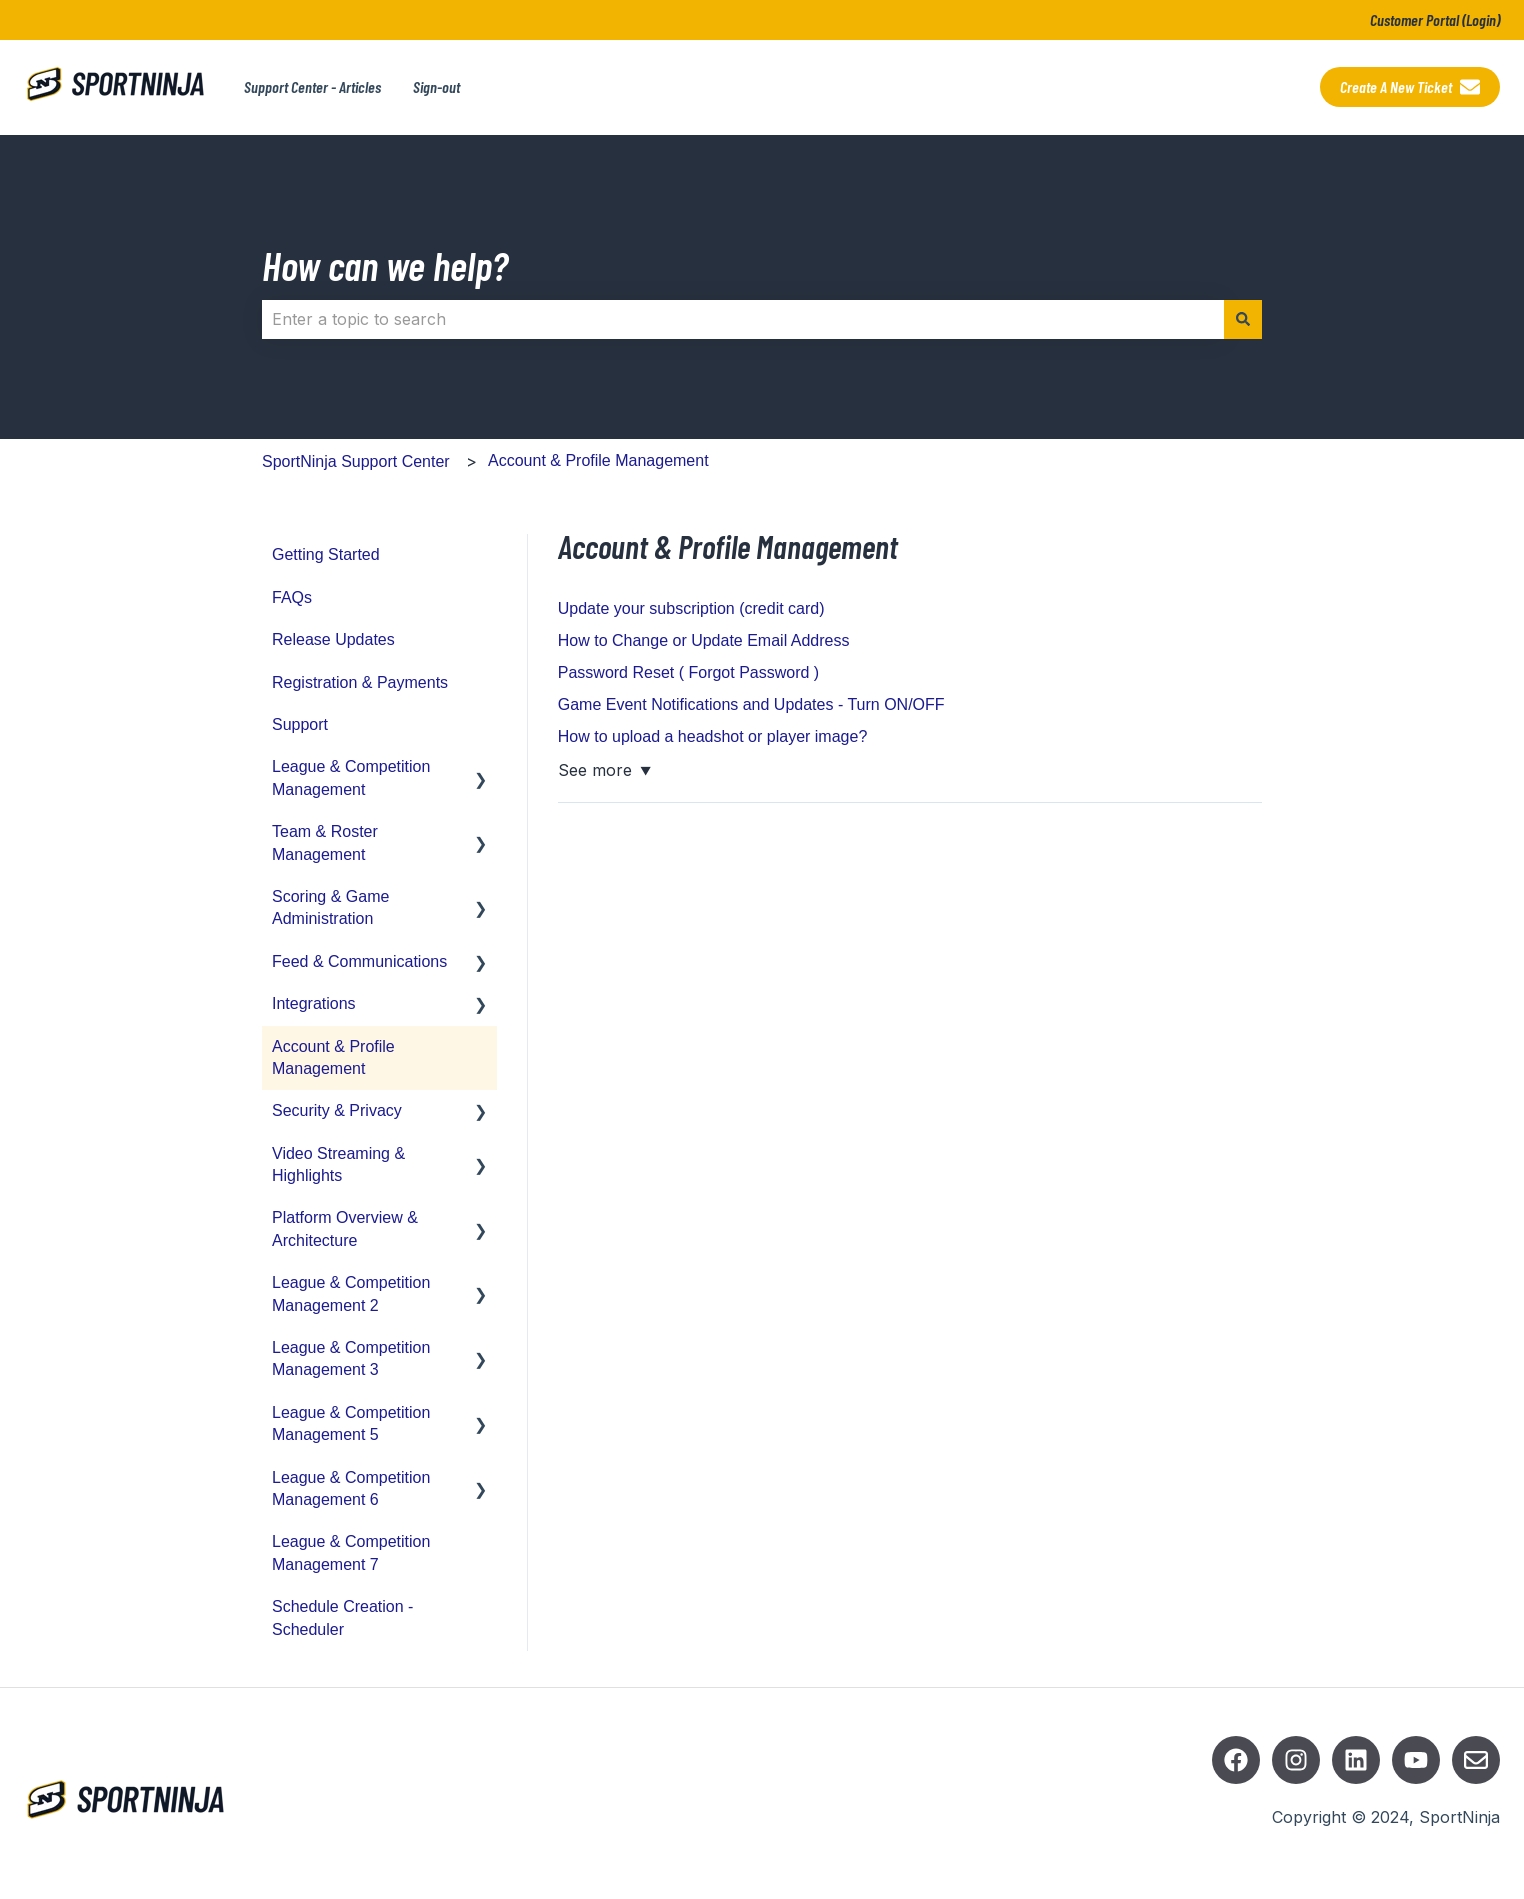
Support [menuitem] (300, 724)
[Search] (1243, 319)
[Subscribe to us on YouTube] (1416, 1760)
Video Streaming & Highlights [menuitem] (338, 1164)
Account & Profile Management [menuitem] (333, 1057)
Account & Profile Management (598, 460)
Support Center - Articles (312, 86)
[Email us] (1476, 1760)
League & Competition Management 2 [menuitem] (351, 1293)
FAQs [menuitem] (292, 597)
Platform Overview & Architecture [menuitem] (345, 1228)
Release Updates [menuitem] (333, 639)
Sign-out (436, 86)
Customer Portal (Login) (1435, 19)
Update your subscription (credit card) (691, 608)
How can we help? (385, 265)
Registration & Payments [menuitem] (360, 682)
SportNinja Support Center (356, 461)
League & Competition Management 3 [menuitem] (351, 1358)
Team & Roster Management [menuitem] (325, 842)
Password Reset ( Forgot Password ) (688, 672)
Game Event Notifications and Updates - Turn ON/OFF (751, 704)
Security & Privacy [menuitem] (337, 1110)
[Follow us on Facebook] (1236, 1760)
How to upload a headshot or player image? (713, 736)
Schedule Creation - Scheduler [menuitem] (342, 1617)
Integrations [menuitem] (314, 1003)
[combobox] (743, 319)
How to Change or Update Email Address (704, 640)
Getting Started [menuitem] (326, 554)
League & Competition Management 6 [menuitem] (351, 1488)
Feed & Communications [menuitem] (359, 961)
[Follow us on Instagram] (1296, 1760)
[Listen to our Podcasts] (1356, 1760)
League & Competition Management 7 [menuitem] (351, 1552)
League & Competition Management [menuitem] (351, 777)
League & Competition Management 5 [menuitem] (351, 1423)
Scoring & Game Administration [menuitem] (330, 907)
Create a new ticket (1410, 87)
